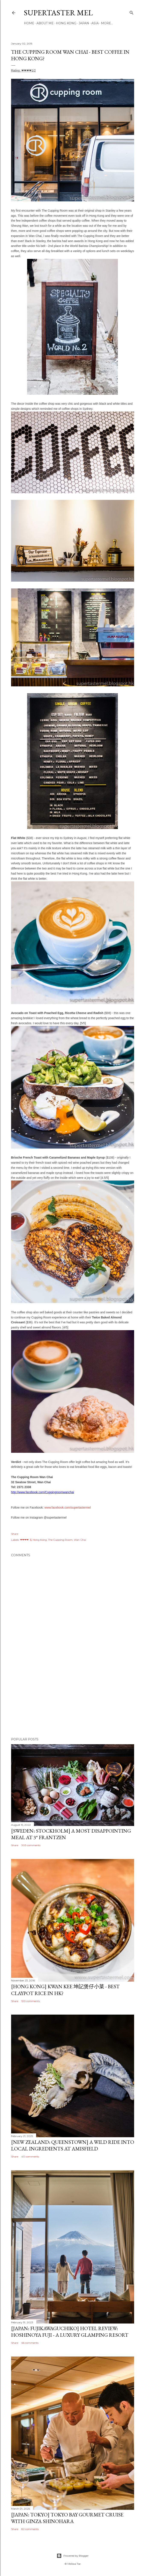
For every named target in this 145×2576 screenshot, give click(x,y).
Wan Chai (80, 1539)
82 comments (30, 2529)
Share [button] (14, 1533)
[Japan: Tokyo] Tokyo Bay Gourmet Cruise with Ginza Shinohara (67, 2517)
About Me (45, 23)
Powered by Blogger (73, 2555)
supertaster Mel (58, 13)
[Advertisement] (72, 1697)
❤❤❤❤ (24, 1539)
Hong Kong (66, 23)
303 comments (30, 1845)
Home (29, 23)
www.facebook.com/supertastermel (67, 1507)
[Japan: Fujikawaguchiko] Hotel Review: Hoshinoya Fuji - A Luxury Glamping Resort (69, 2331)
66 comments (29, 2342)
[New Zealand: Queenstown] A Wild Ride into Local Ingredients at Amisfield (72, 2145)
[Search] (131, 12)
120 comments (30, 2001)
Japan (84, 23)
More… (107, 23)
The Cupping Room (60, 1539)
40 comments (30, 2156)
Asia (95, 23)
